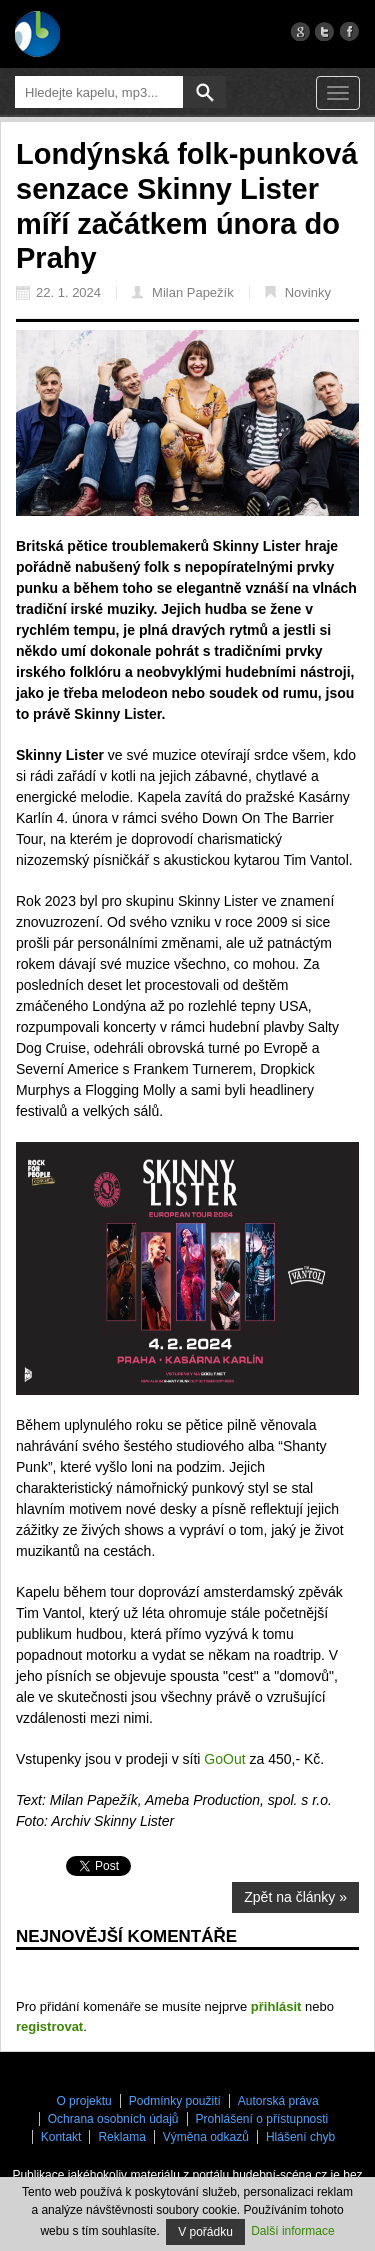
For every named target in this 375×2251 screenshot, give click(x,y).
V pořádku (205, 2232)
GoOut (224, 1759)
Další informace (292, 2231)
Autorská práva (278, 2101)
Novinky (298, 292)
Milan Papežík (183, 292)
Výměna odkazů (206, 2137)
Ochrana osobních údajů (113, 2119)
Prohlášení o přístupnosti (262, 2119)
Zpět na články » (295, 1897)
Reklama (121, 2137)
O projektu (83, 2101)
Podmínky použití (175, 2101)
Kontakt (61, 2137)
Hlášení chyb (300, 2137)
